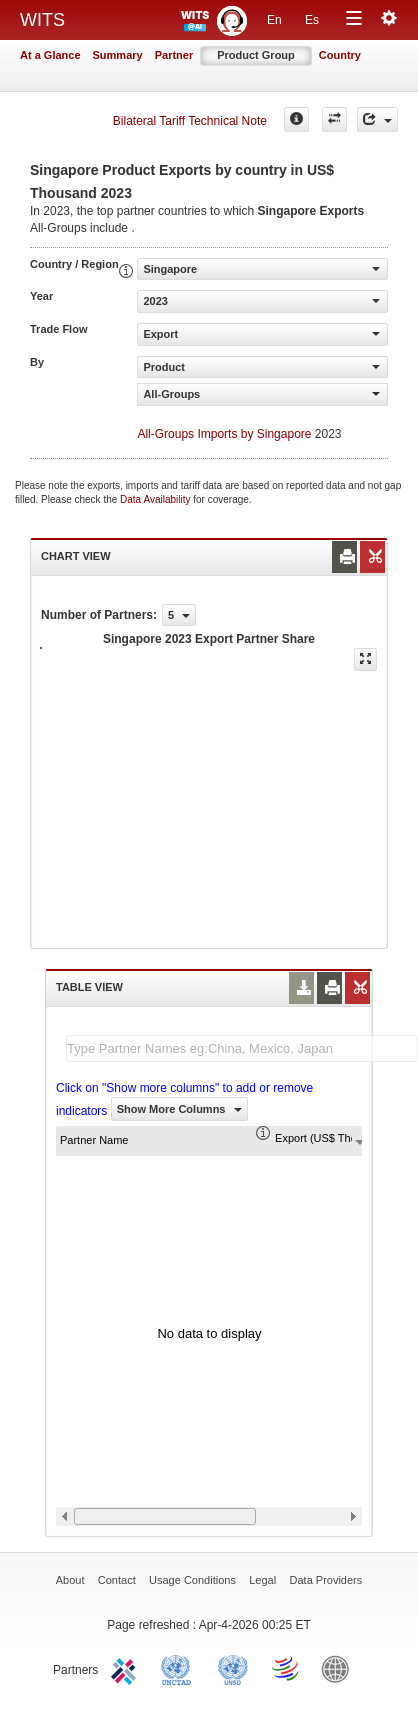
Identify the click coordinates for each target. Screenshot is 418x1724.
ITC (127, 1668)
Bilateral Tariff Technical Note (190, 121)
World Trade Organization (287, 1668)
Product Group (256, 55)
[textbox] (242, 1048)
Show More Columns (179, 1109)
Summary (118, 55)
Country (340, 55)
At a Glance (50, 55)
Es (312, 20)
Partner (174, 55)
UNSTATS (233, 1668)
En (274, 20)
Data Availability (156, 499)
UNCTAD (180, 1668)
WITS (42, 20)
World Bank (340, 1668)
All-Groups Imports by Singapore (224, 434)
